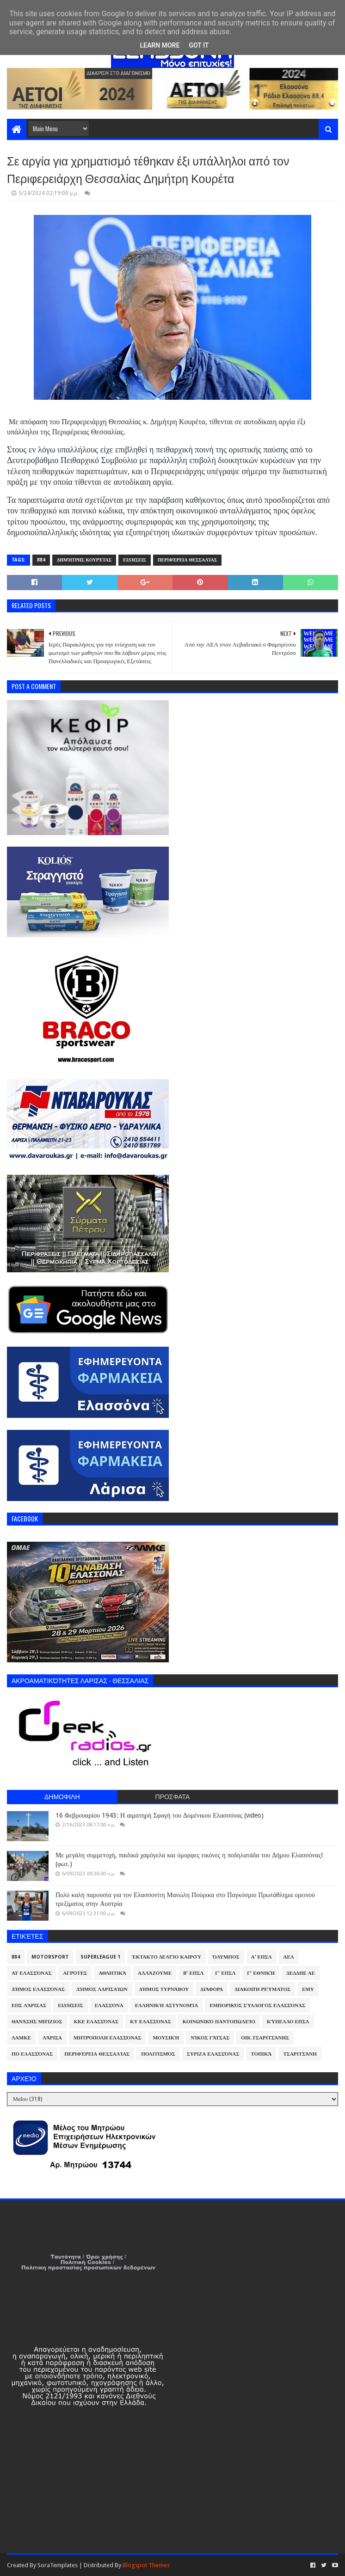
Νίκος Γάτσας (210, 2038)
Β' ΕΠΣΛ (193, 1973)
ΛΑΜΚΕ (21, 2038)
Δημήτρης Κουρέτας (84, 559)
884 (41, 559)
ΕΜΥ (308, 1989)
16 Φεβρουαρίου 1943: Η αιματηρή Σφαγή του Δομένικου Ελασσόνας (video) (159, 1815)
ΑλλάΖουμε (155, 1973)
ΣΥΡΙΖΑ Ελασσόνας (213, 2054)
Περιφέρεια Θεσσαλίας (187, 559)
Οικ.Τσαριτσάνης (265, 2038)
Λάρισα (52, 2038)
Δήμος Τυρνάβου (164, 1989)
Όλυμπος (226, 1957)
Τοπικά (261, 2054)
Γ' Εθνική (261, 1973)
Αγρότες (75, 1973)
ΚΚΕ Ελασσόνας (96, 2022)
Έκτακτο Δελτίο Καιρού (166, 1957)
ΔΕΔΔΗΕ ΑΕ (300, 1973)
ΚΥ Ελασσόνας (150, 2022)
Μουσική (166, 2038)
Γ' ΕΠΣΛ (225, 1973)
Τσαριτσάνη (299, 2054)
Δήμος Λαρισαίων (102, 1989)
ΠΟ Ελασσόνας (32, 2054)
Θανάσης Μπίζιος (37, 2022)
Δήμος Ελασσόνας (38, 1989)
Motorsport (50, 1957)
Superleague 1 (100, 1957)
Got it (199, 45)
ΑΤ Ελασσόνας (31, 1973)
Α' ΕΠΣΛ (261, 1957)
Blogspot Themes (146, 2565)
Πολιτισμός (158, 2054)
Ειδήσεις (134, 559)
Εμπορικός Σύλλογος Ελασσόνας (257, 2005)
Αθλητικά (112, 1973)
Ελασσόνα (109, 2005)
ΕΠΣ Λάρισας (29, 2005)
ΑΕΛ (288, 1957)
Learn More (159, 45)
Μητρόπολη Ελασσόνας (107, 2038)
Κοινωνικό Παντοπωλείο (219, 2022)
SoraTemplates (57, 2565)
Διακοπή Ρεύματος (262, 1989)
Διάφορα (211, 1989)
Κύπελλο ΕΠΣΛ (288, 2022)
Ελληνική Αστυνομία (166, 2005)
